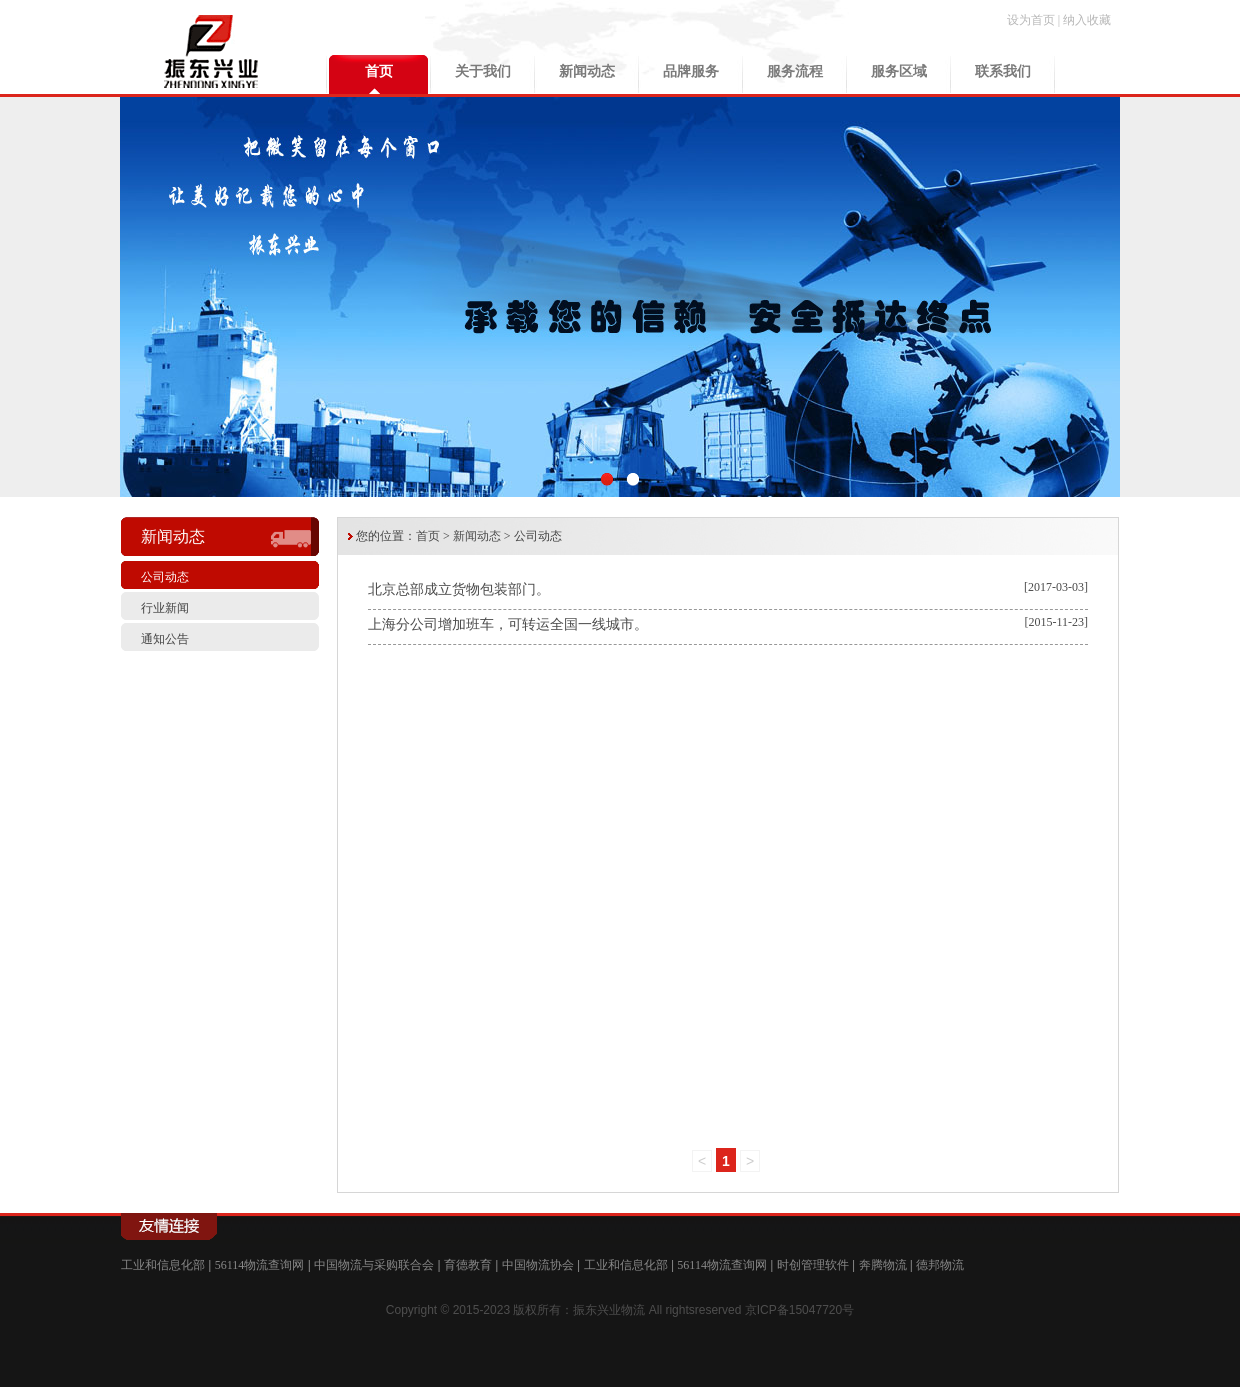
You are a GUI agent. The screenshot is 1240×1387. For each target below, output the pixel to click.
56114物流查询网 (260, 1265)
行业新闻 (165, 608)
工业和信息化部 (163, 1265)
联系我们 (1003, 71)
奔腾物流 (883, 1265)
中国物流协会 (538, 1265)
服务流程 (795, 71)
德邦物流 (940, 1265)
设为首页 (1031, 20)
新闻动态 (587, 71)
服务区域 (899, 71)
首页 (379, 71)
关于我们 (483, 71)
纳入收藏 (1087, 20)
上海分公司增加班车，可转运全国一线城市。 (508, 624)
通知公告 (165, 639)
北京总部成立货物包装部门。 (459, 589)
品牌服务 (691, 71)
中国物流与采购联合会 (374, 1265)
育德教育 (468, 1265)
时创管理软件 (813, 1265)
